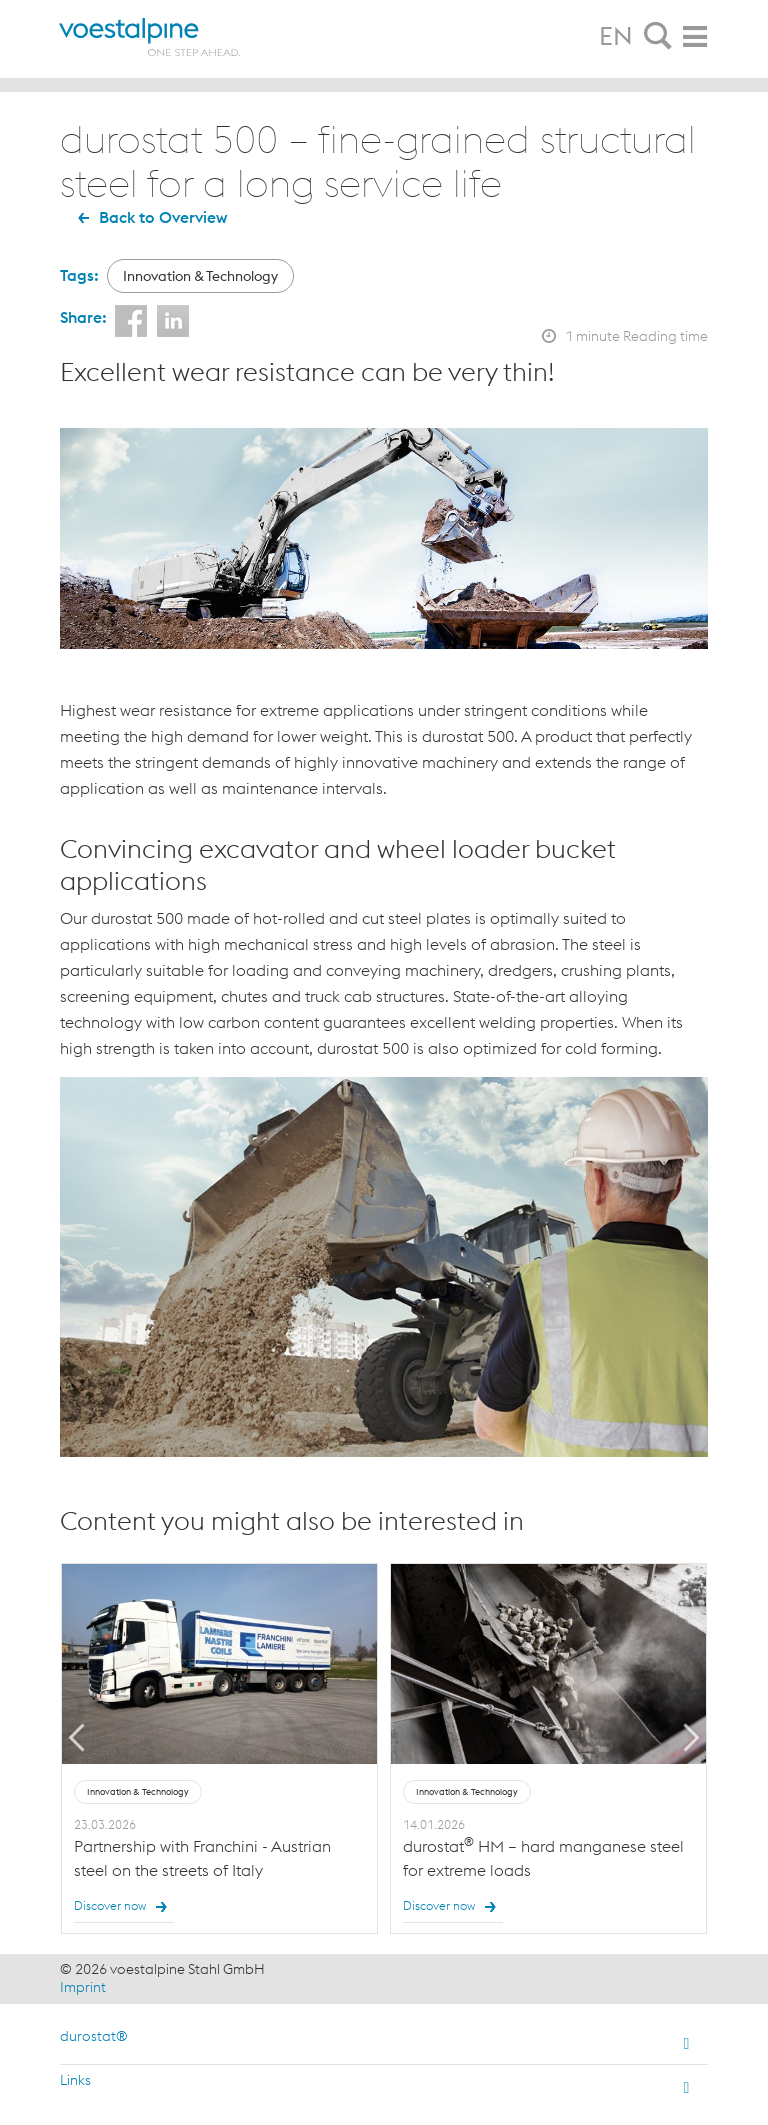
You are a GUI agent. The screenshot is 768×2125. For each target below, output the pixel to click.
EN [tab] (616, 36)
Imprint (83, 1987)
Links (75, 2080)
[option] (219, 1749)
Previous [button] (77, 1738)
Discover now (124, 1907)
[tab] (658, 37)
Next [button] (692, 1738)
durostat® (94, 2036)
